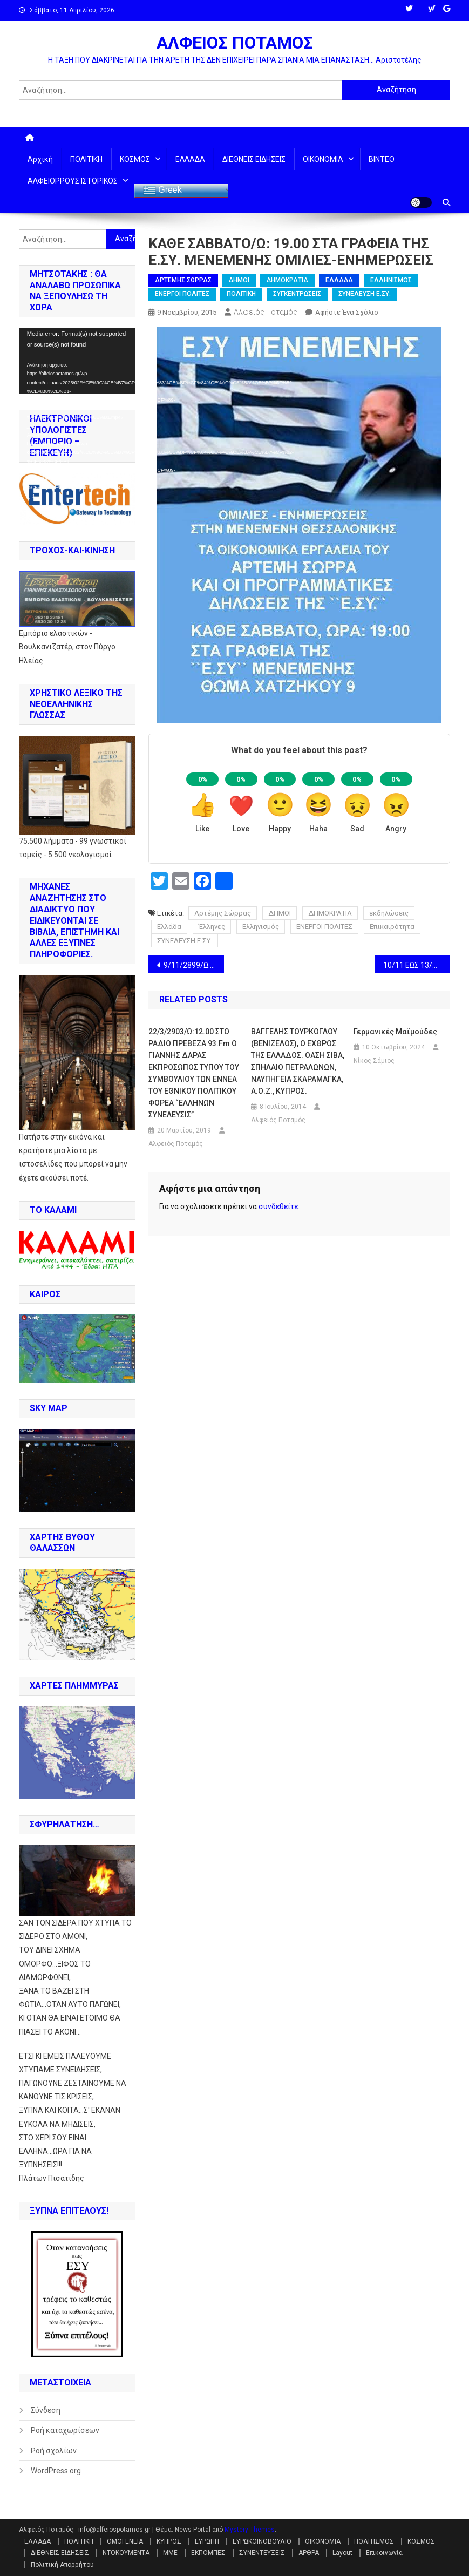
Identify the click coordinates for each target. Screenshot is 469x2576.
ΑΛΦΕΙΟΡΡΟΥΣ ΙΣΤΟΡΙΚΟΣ (73, 181)
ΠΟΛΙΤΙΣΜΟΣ (374, 2541)
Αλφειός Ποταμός (265, 312)
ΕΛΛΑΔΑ (190, 159)
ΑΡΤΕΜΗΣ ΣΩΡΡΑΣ (183, 280)
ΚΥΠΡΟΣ (169, 2541)
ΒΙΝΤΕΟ (382, 159)
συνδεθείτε (278, 1206)
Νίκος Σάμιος (374, 1061)
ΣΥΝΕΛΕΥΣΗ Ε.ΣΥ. (364, 293)
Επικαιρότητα (392, 927)
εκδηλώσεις (389, 913)
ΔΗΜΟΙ (239, 280)
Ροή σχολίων (54, 2450)
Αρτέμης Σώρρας (222, 913)
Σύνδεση (45, 2410)
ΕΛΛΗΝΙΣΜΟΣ (391, 280)
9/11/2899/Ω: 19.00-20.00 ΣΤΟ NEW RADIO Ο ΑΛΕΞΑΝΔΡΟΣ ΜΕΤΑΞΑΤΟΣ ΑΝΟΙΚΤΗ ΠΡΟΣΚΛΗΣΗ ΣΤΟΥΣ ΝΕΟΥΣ (194, 965)
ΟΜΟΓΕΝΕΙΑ (125, 2541)
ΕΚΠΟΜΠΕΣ (208, 2553)
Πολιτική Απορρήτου (62, 2564)
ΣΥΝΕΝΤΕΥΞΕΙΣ (262, 2553)
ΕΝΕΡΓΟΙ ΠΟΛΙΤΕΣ (182, 293)
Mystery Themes (250, 2529)
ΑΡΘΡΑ (308, 2553)
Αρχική (40, 159)
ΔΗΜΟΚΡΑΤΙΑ (287, 280)
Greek (162, 190)
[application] (77, 361)
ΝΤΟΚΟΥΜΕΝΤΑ (126, 2553)
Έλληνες (212, 927)
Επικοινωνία (384, 2553)
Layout (342, 2553)
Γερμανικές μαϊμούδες (395, 1031)
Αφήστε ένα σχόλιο (346, 312)
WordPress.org (56, 2470)
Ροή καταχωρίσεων (65, 2430)
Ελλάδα (169, 927)
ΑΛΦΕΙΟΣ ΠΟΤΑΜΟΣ (235, 42)
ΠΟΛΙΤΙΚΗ (86, 159)
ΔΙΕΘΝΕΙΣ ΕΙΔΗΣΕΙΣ (254, 159)
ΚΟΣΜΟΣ (135, 159)
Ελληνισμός (260, 927)
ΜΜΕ (170, 2553)
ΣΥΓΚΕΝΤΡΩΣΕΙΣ (297, 293)
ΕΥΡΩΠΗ (207, 2541)
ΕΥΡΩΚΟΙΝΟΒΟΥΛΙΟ (262, 2541)
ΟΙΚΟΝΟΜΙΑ (323, 159)
